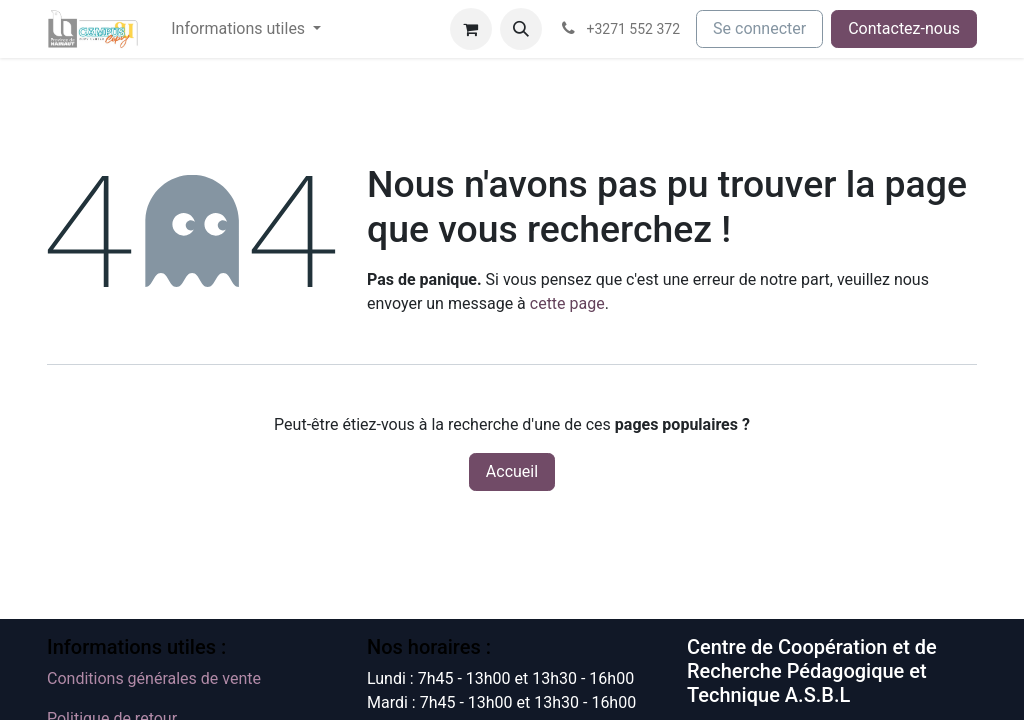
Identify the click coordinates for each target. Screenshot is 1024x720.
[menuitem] (246, 29)
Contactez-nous (904, 28)
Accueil (512, 471)
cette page (567, 303)
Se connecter (759, 28)
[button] (521, 29)
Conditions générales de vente (154, 678)
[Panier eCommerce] (471, 29)
